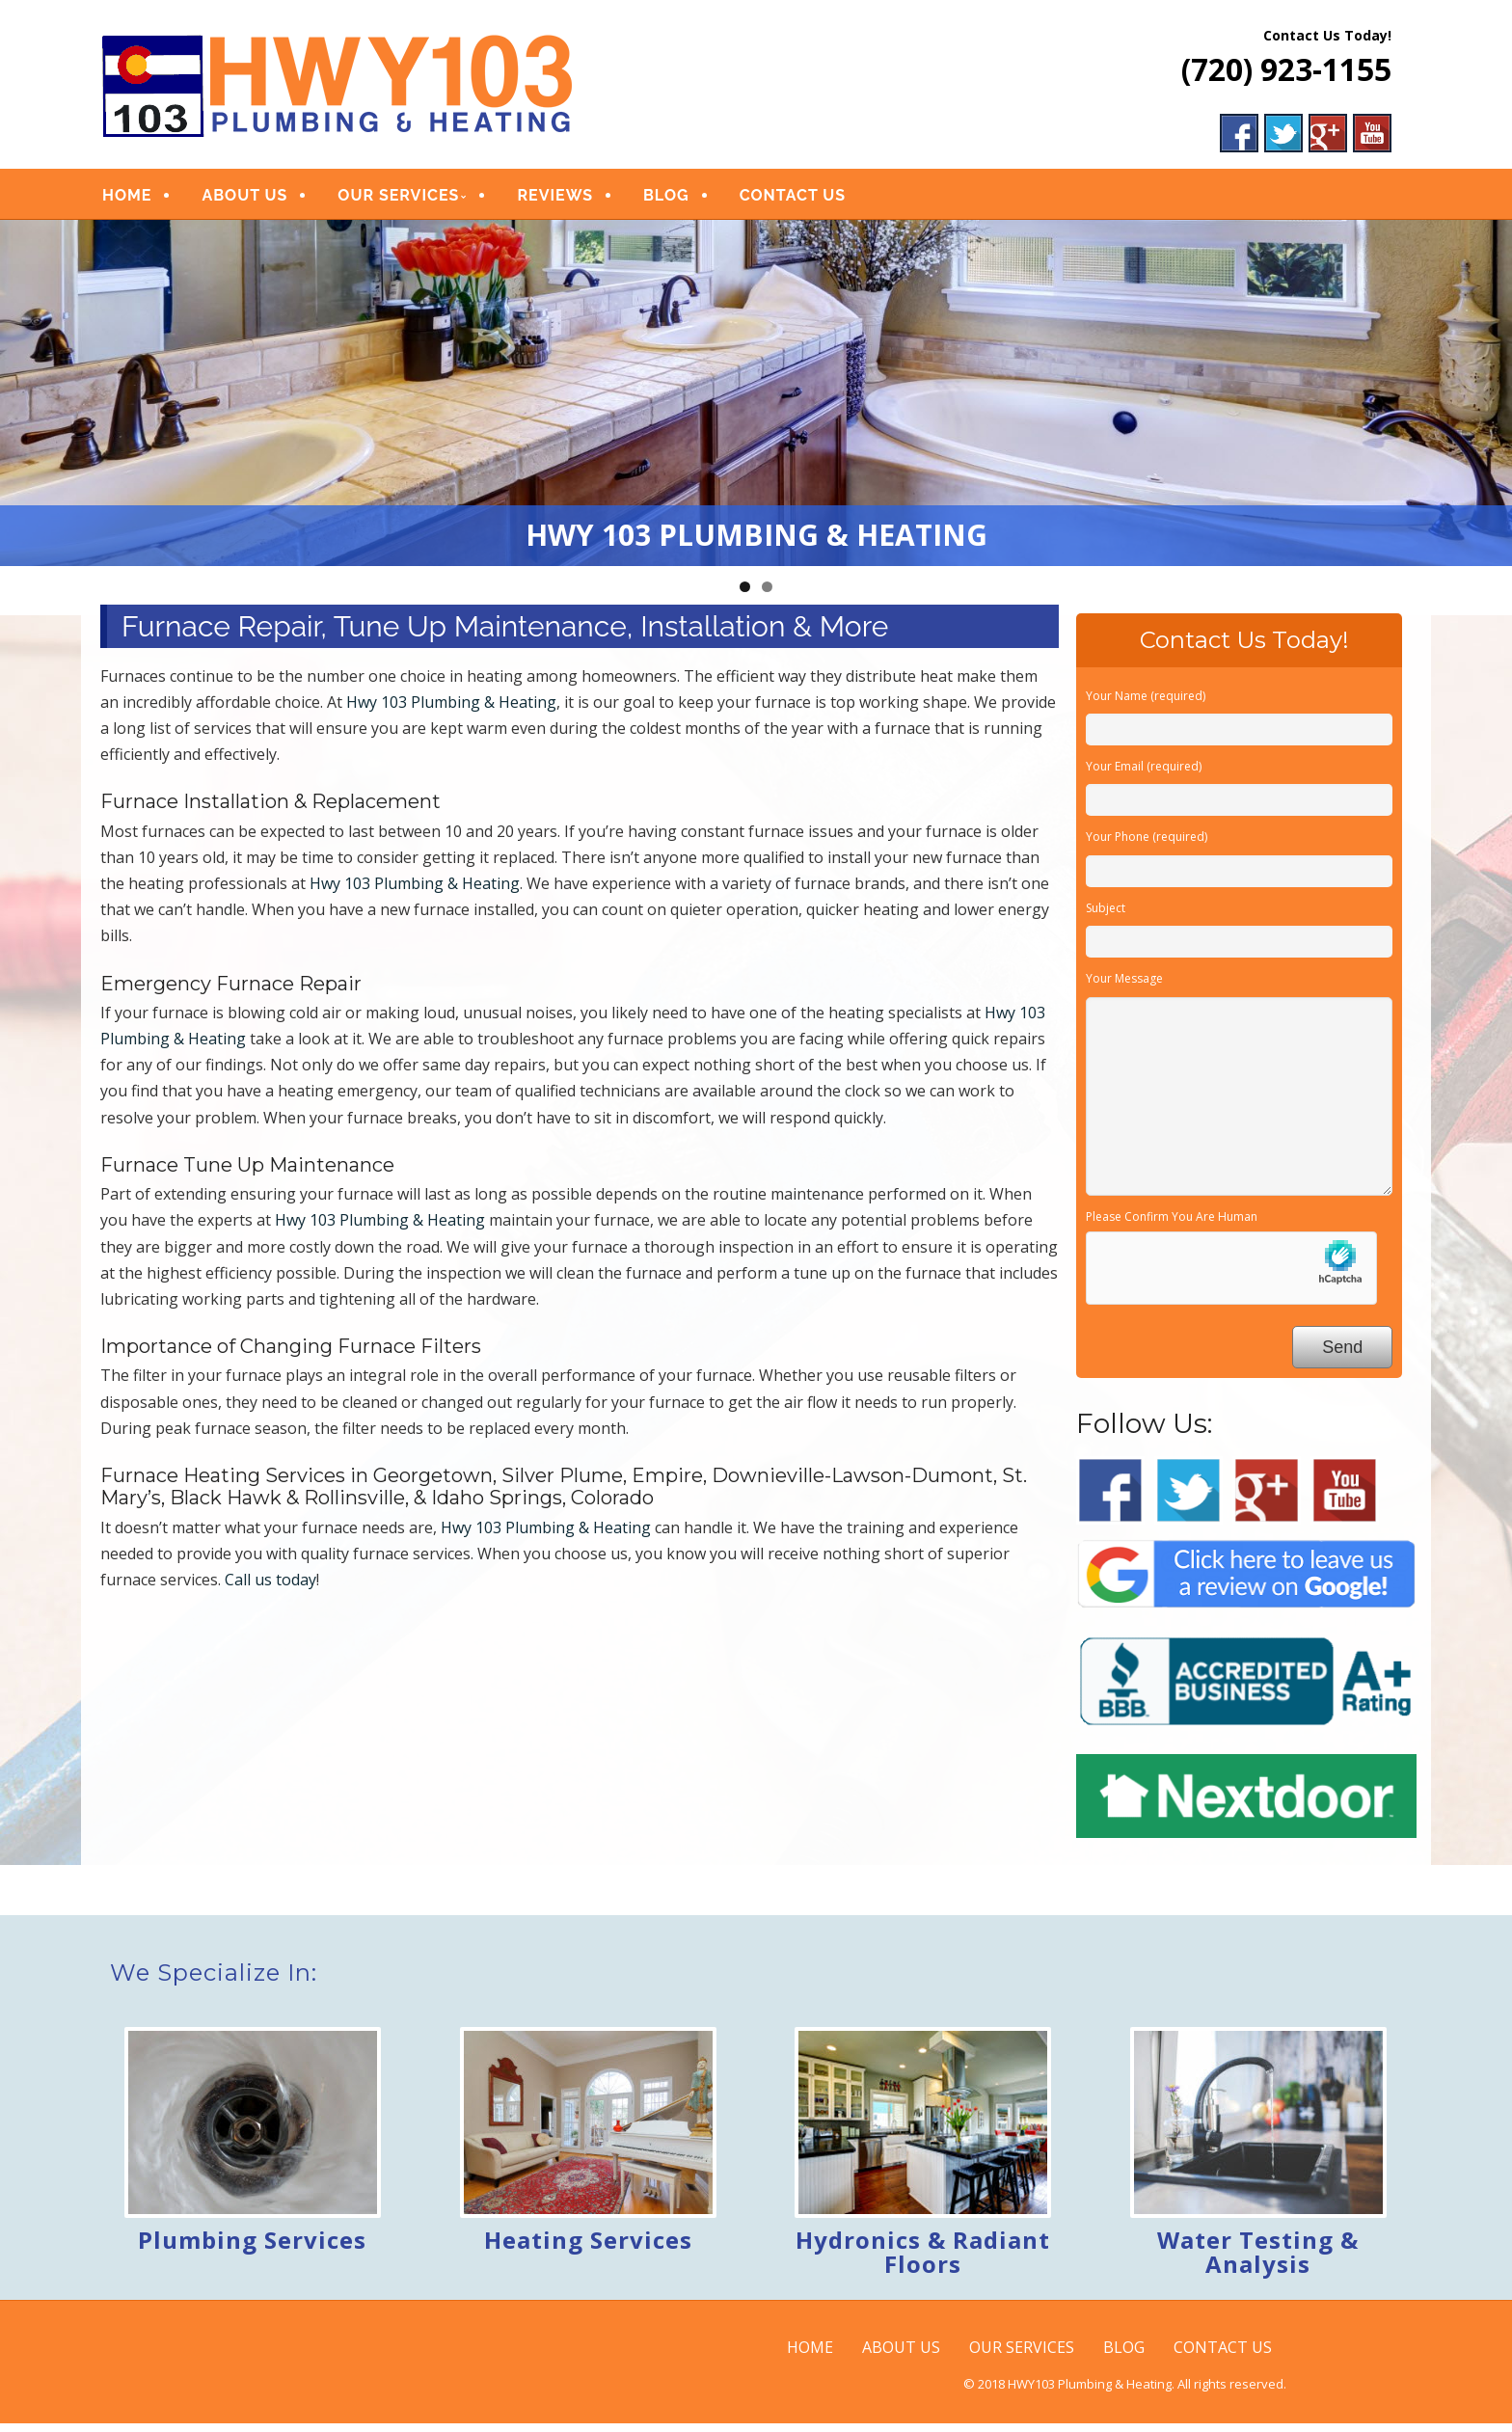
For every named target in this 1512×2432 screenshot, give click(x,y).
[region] (756, 402)
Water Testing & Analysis (1258, 2260)
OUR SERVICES (398, 200)
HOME (126, 200)
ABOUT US (244, 200)
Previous (24, 397)
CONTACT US (793, 200)
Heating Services (588, 2248)
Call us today (270, 1588)
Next (1487, 397)
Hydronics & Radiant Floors (923, 2260)
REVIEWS (555, 200)
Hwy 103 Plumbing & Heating (451, 710)
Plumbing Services (252, 2248)
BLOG (666, 200)
